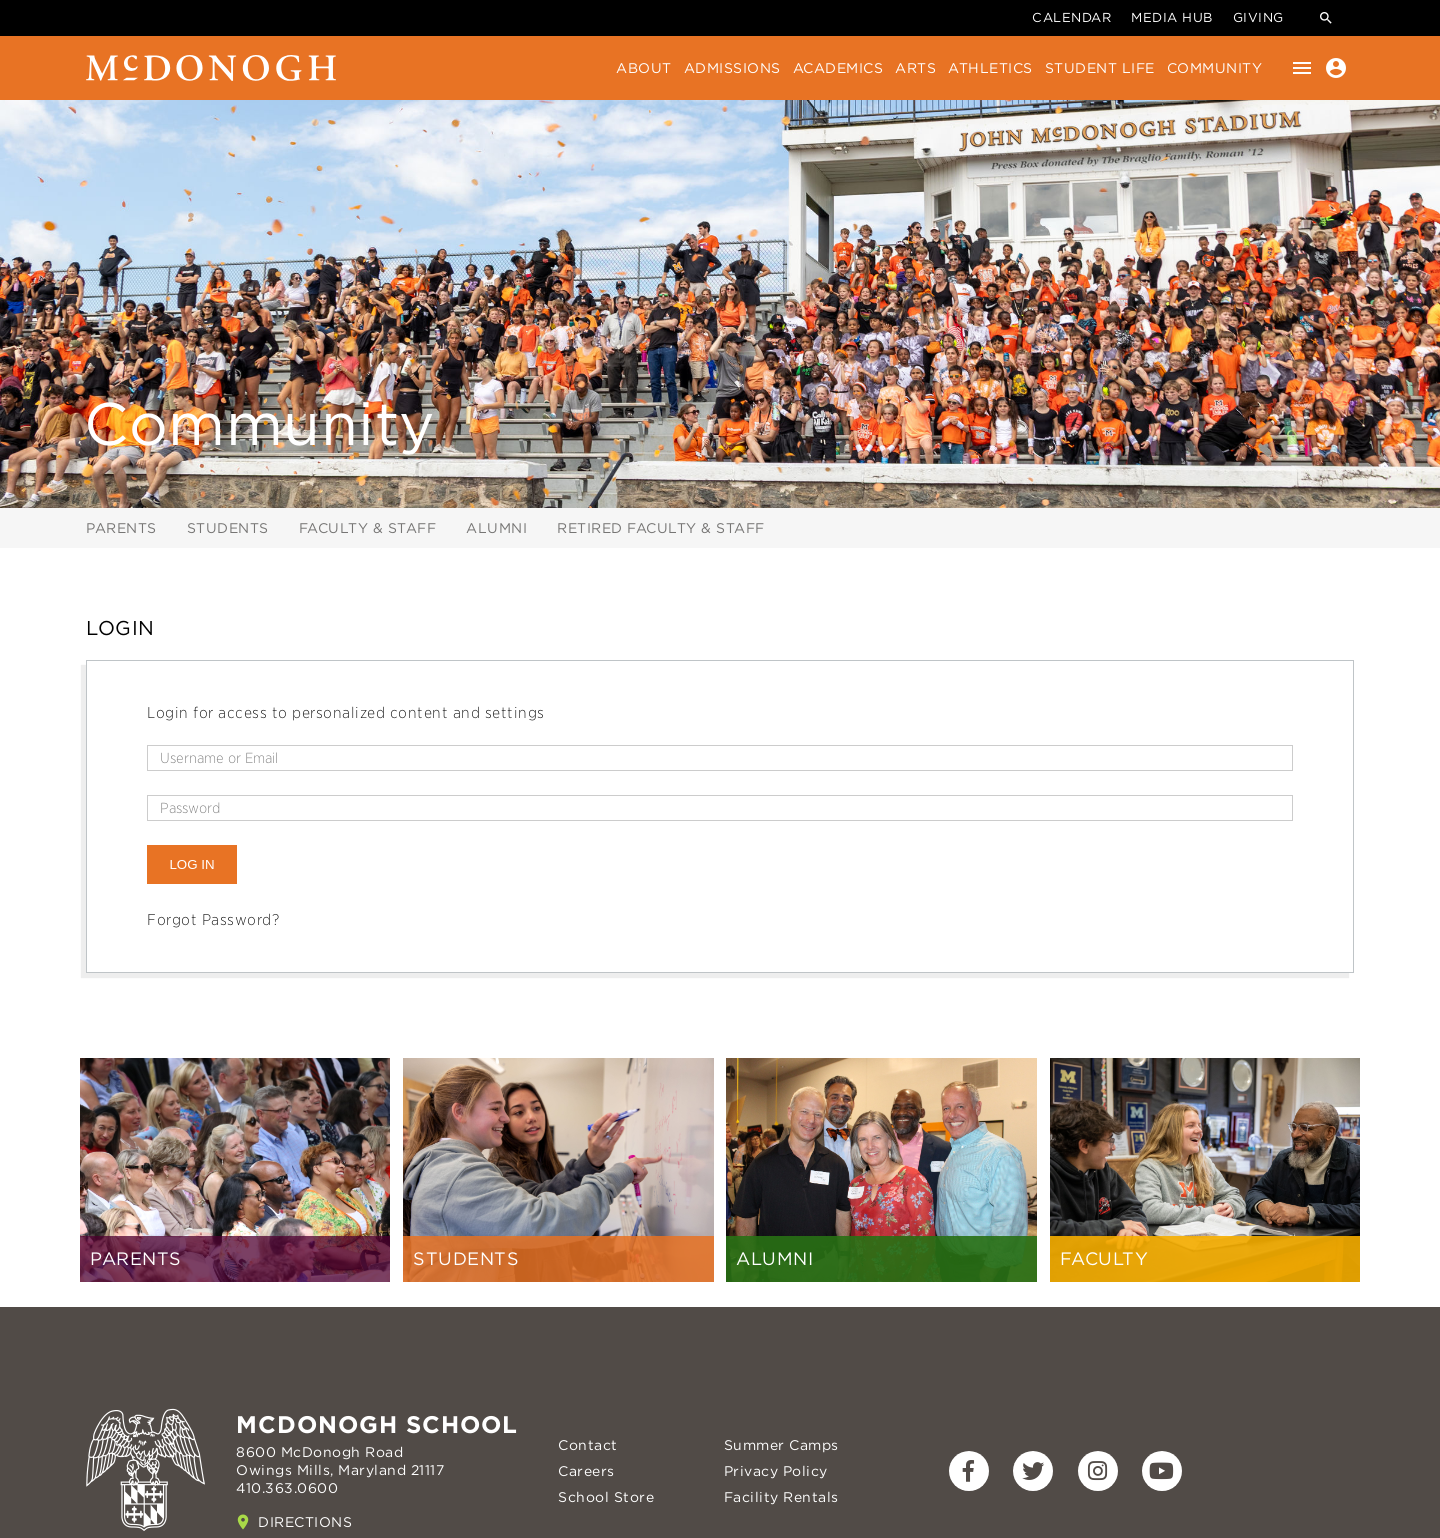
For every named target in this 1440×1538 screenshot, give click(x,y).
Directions (305, 1522)
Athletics (990, 68)
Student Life (1100, 68)
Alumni (496, 528)
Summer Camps (781, 1445)
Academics (838, 68)
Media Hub (1172, 17)
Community (1215, 68)
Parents (121, 528)
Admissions (732, 68)
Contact (588, 1445)
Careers (586, 1471)
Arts (915, 68)
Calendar (1071, 17)
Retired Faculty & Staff (661, 528)
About (644, 68)
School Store (606, 1497)
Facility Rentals (781, 1497)
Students (228, 528)
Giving (1258, 17)
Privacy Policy (776, 1471)
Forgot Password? (213, 920)
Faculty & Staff (368, 528)
